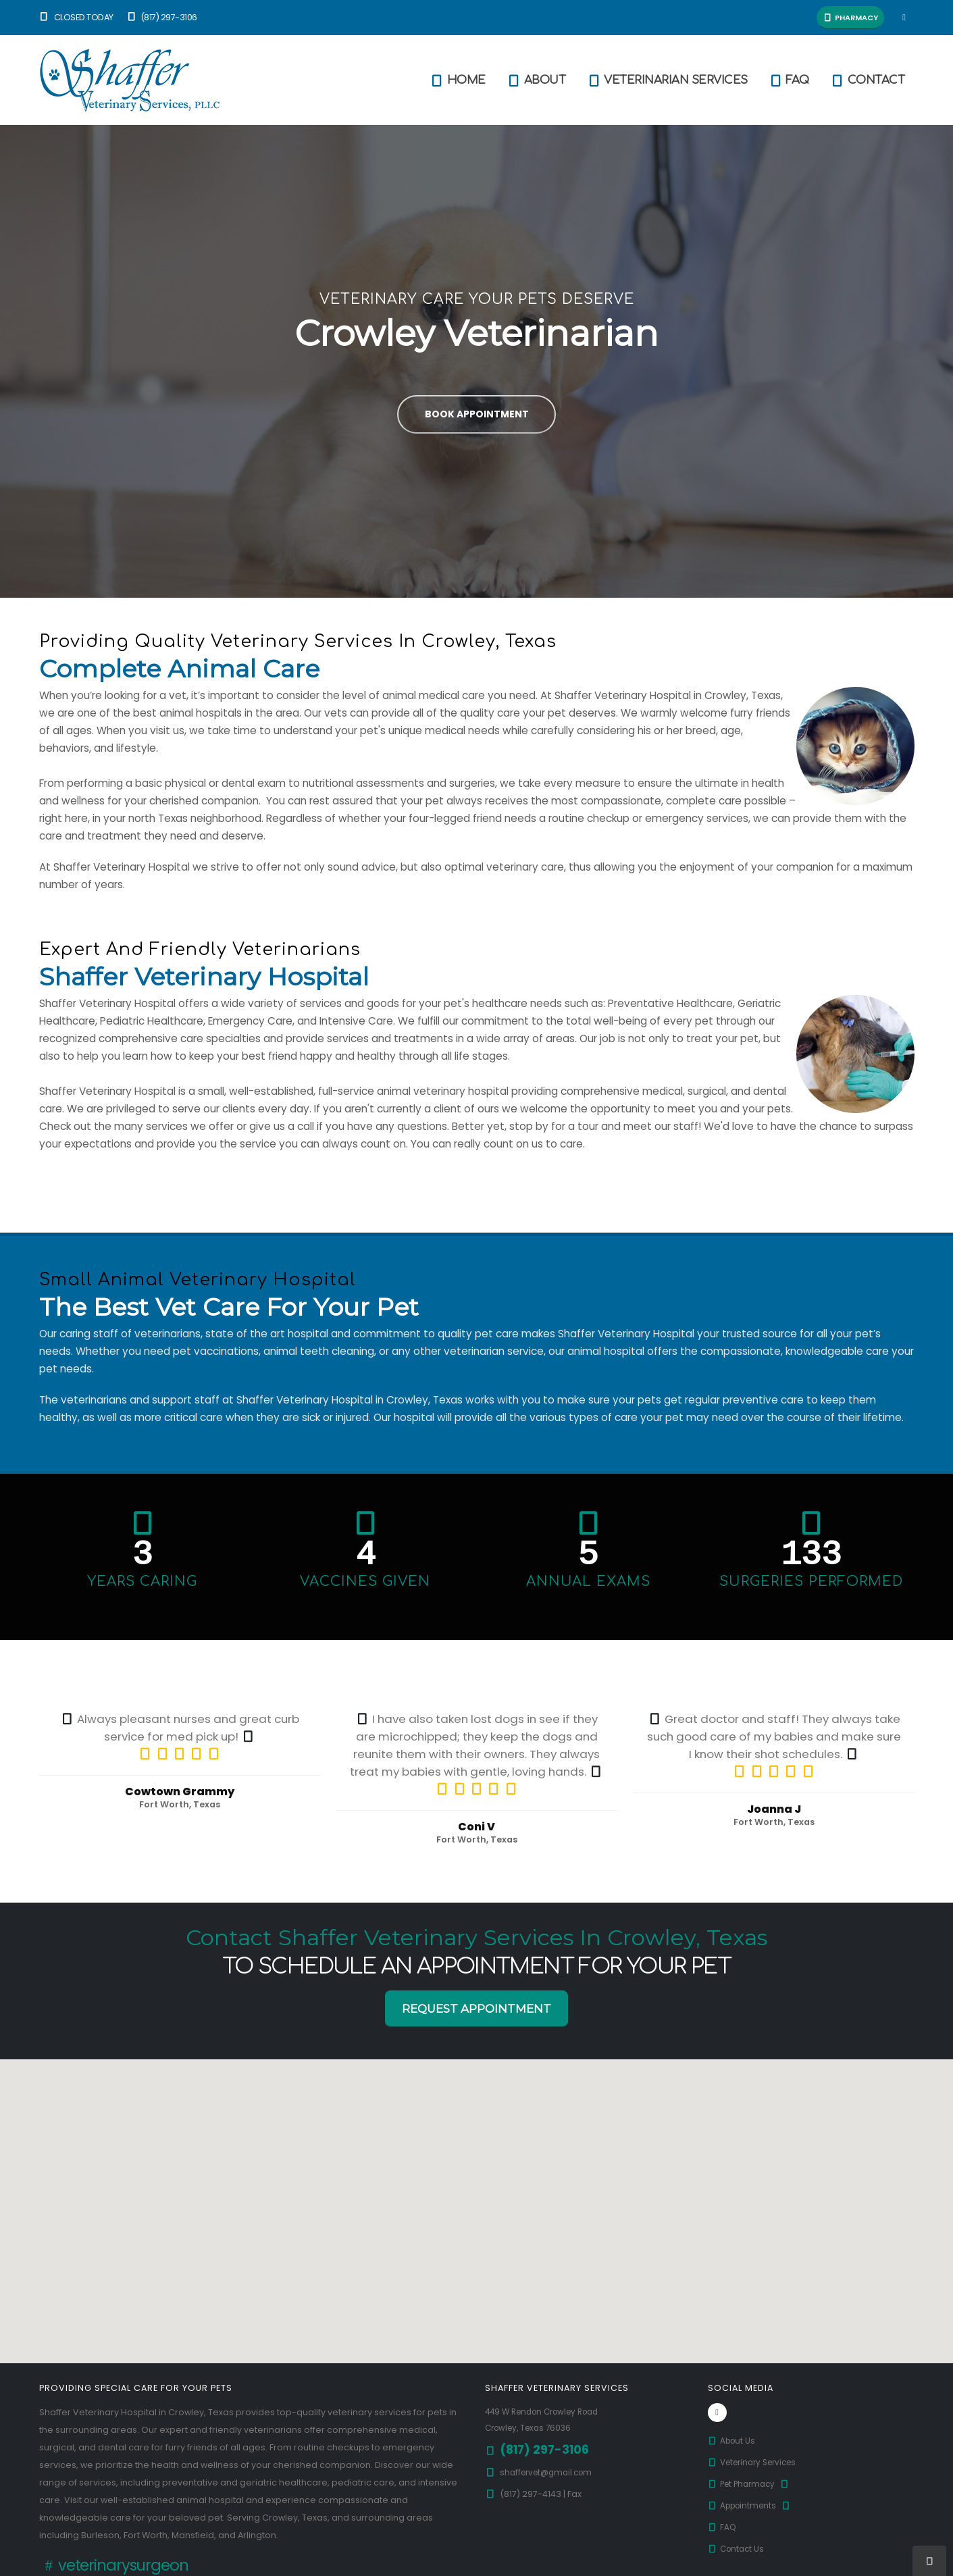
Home (458, 80)
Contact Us (738, 2548)
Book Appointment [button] (477, 414)
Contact (867, 80)
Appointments (753, 2505)
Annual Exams (588, 1581)
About (536, 80)
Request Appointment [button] (476, 2008)
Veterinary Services (757, 2462)
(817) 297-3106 (161, 17)
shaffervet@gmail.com (550, 2472)
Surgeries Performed (811, 1581)
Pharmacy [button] (850, 17)
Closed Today (76, 17)
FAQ (788, 80)
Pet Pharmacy (752, 2484)
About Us (733, 2440)
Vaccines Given (365, 1581)
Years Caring (142, 1581)
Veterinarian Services (667, 80)
